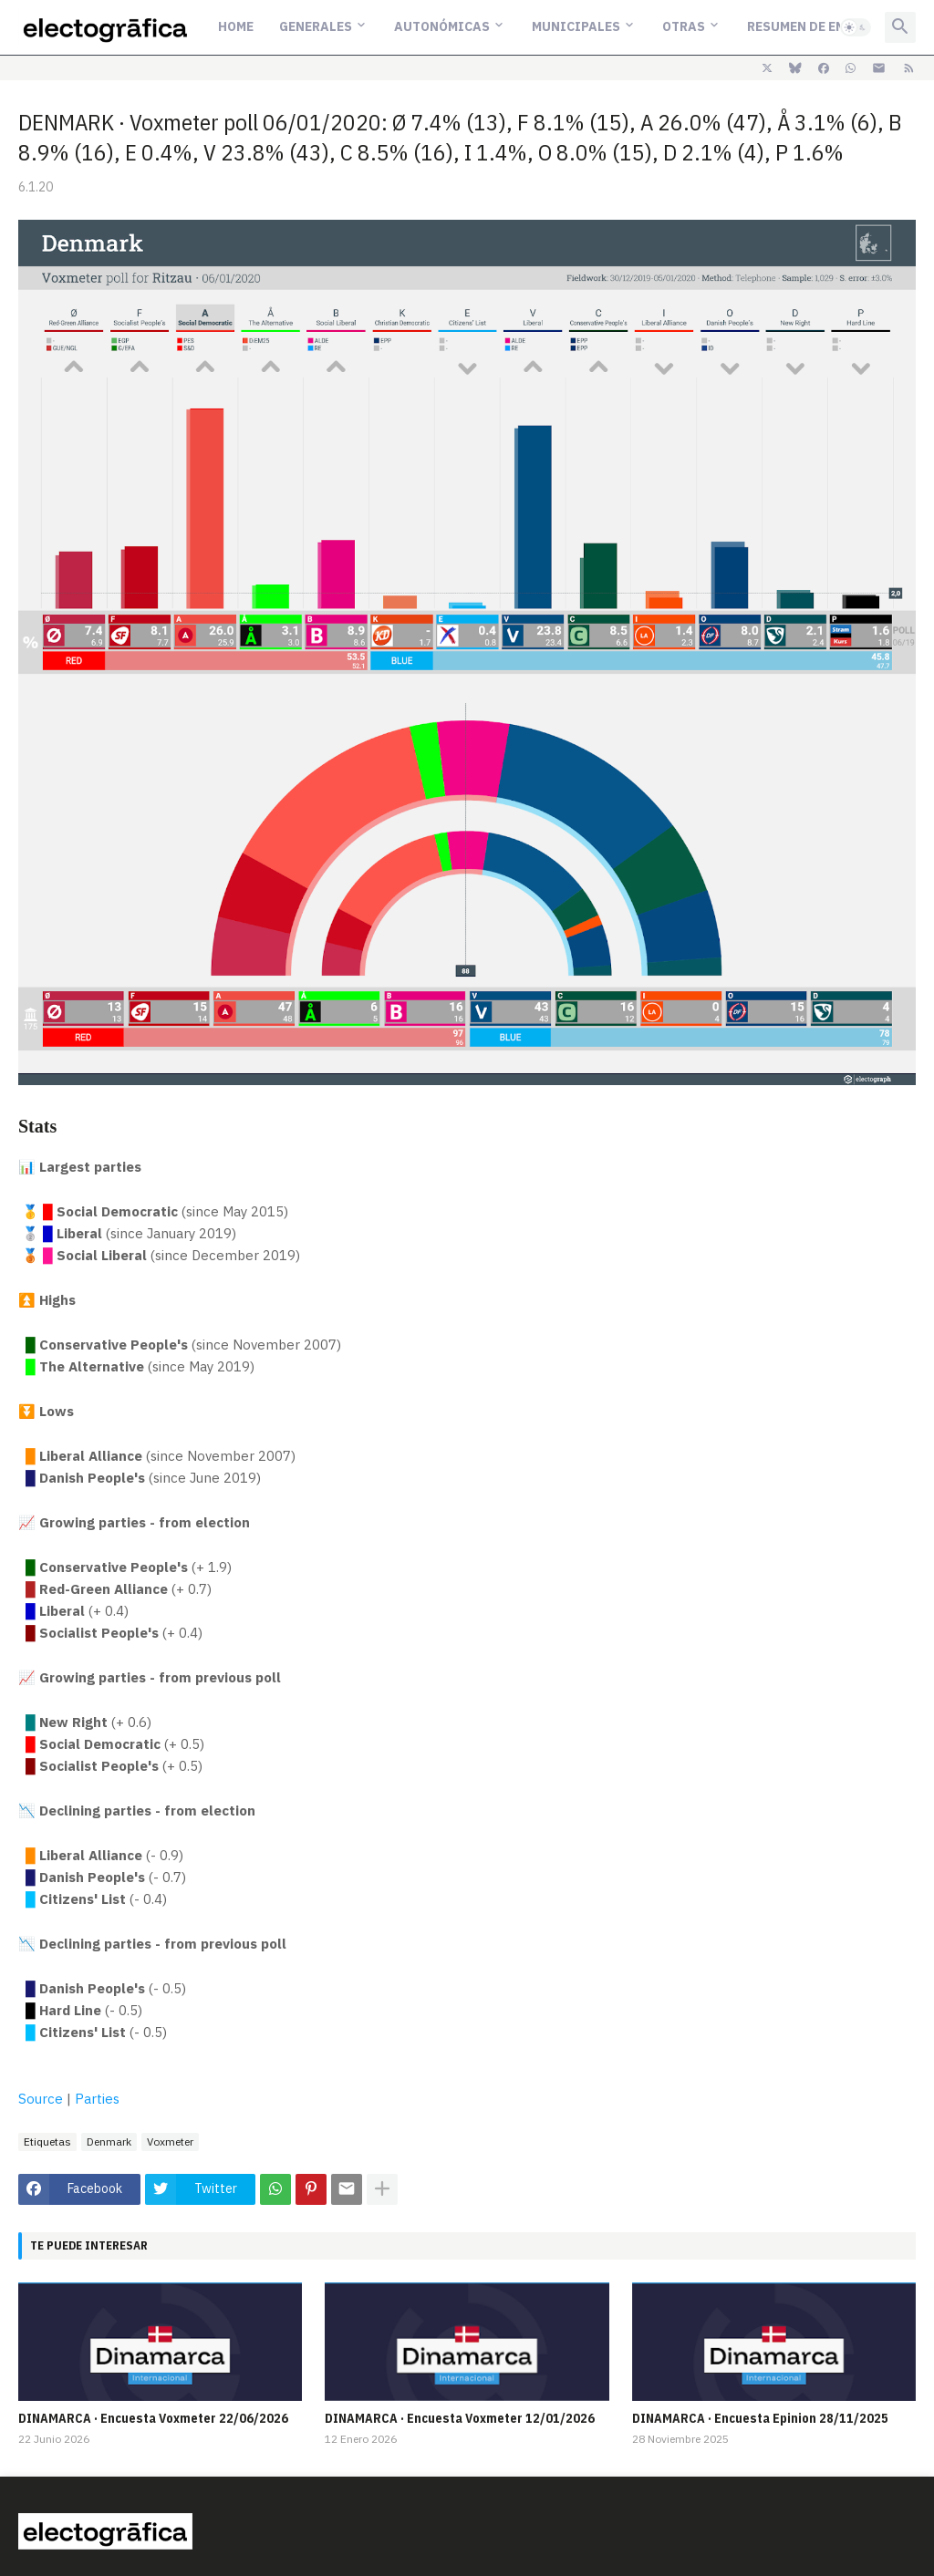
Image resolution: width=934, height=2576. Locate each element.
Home (236, 26)
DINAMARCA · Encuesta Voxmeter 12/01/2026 (460, 2418)
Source (40, 2098)
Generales (315, 26)
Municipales (576, 26)
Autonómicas (442, 26)
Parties (97, 2098)
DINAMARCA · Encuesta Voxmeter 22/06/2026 (153, 2418)
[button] (855, 27)
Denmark (109, 2141)
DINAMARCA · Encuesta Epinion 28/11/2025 (760, 2418)
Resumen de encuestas (824, 26)
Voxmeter (170, 2141)
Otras (683, 26)
